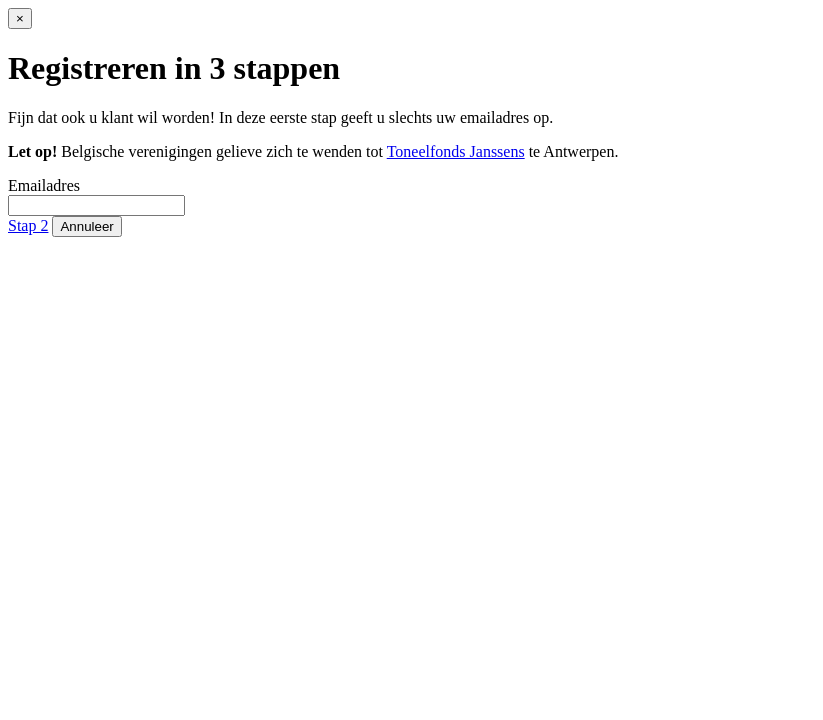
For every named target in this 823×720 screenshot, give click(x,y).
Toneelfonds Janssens (456, 151)
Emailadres (44, 185)
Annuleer (86, 226)
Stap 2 (28, 225)
